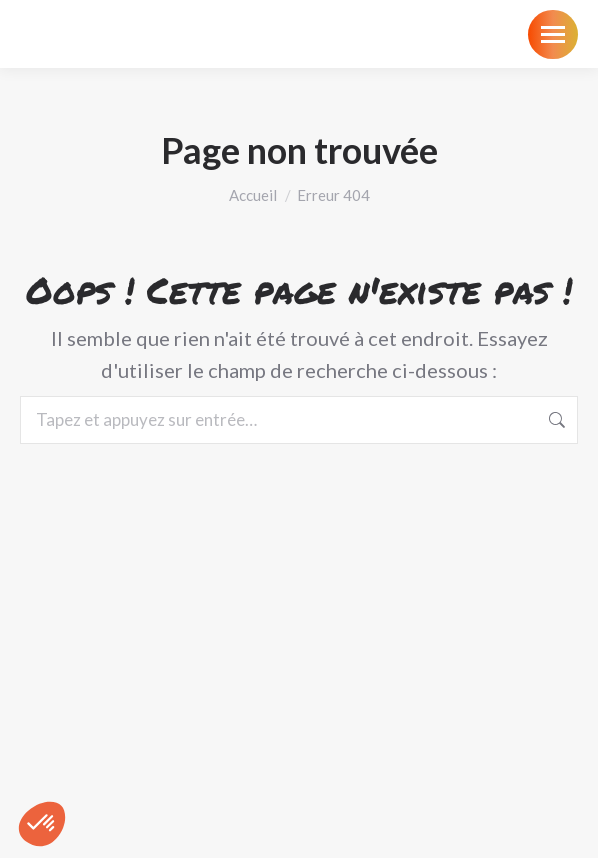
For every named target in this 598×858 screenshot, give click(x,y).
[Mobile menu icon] (553, 34)
